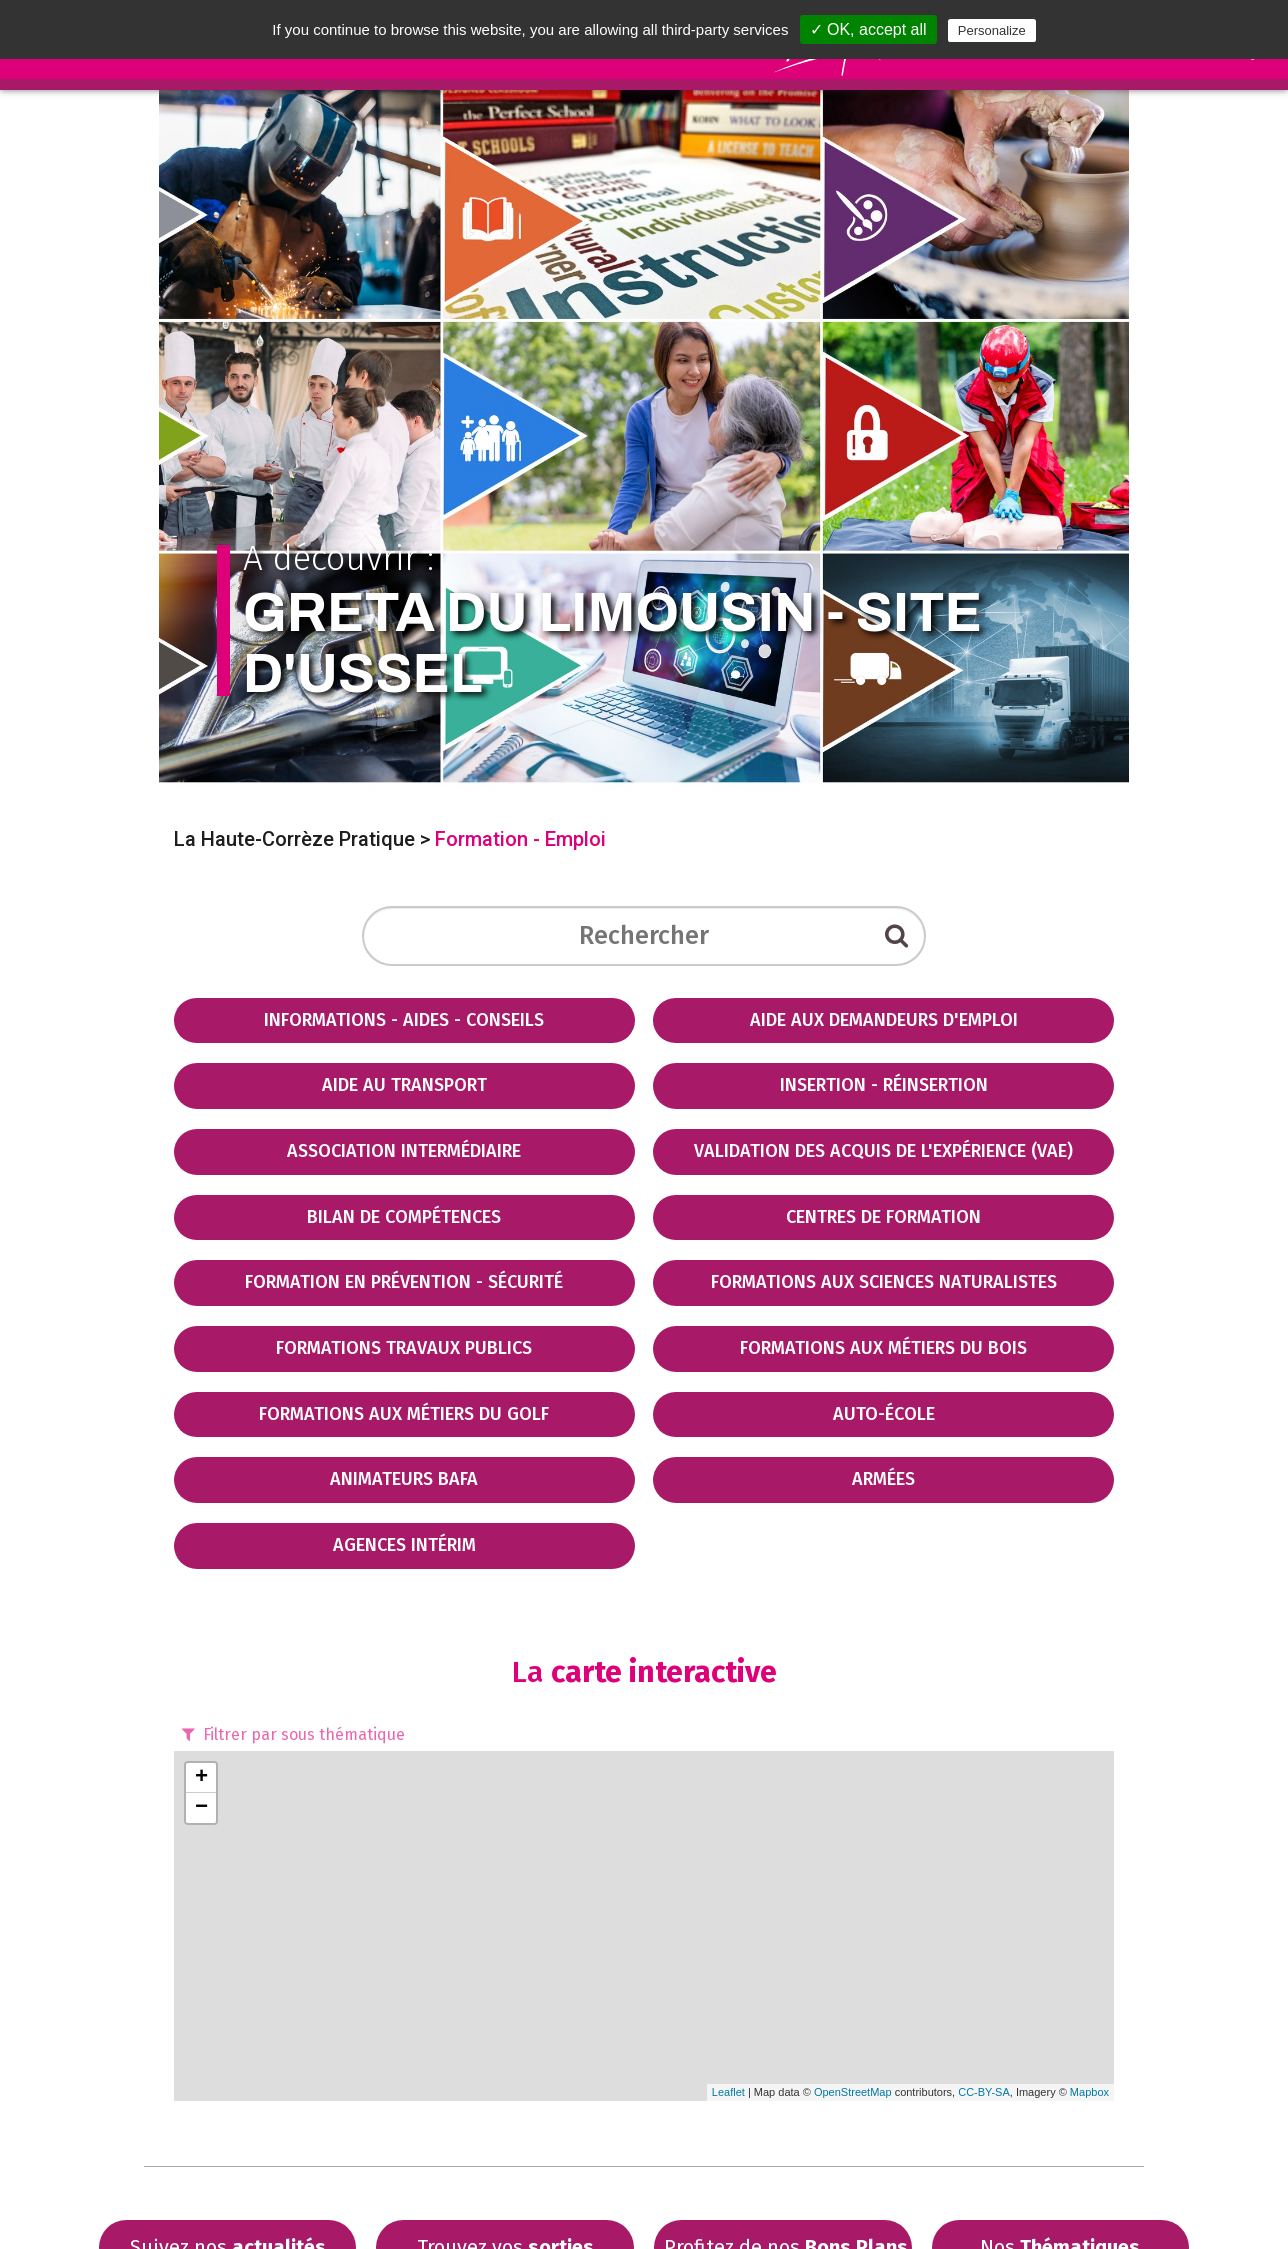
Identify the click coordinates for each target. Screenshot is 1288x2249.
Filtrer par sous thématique (291, 1734)
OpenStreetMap (853, 2092)
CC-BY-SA (984, 2092)
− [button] (201, 1808)
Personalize (992, 30)
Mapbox (1089, 2092)
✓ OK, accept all (868, 29)
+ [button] (201, 1778)
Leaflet (728, 2092)
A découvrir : (644, 620)
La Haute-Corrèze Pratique (294, 839)
